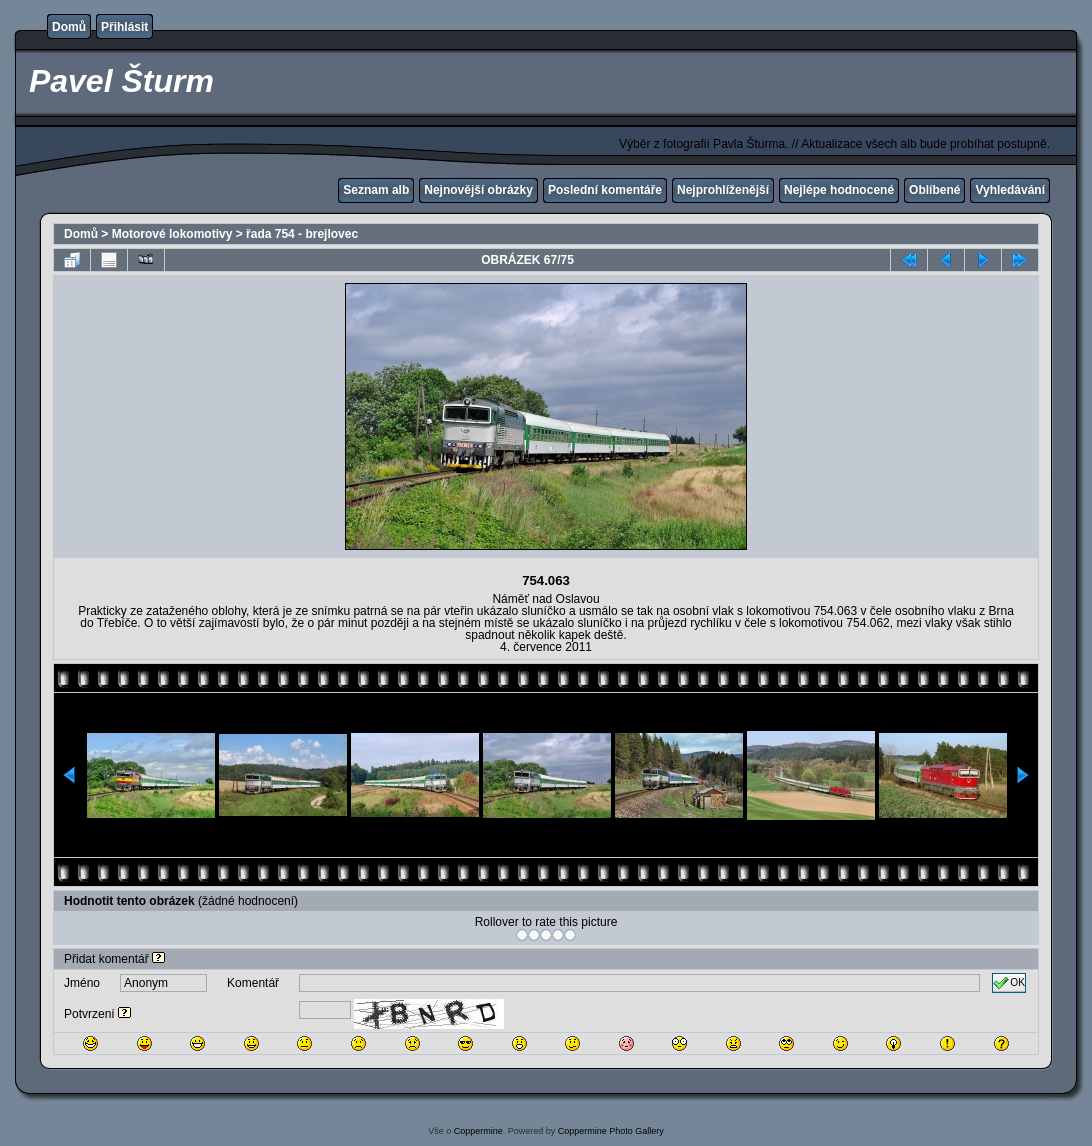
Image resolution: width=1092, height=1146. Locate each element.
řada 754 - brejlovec (302, 234)
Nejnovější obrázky (478, 190)
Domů (69, 27)
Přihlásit (124, 27)
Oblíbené (934, 190)
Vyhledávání (1010, 190)
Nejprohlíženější (723, 190)
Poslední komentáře (605, 190)
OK (1009, 983)
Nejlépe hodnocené (839, 190)
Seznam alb (376, 190)
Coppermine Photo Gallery (611, 1131)
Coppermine (478, 1131)
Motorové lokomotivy (172, 234)
